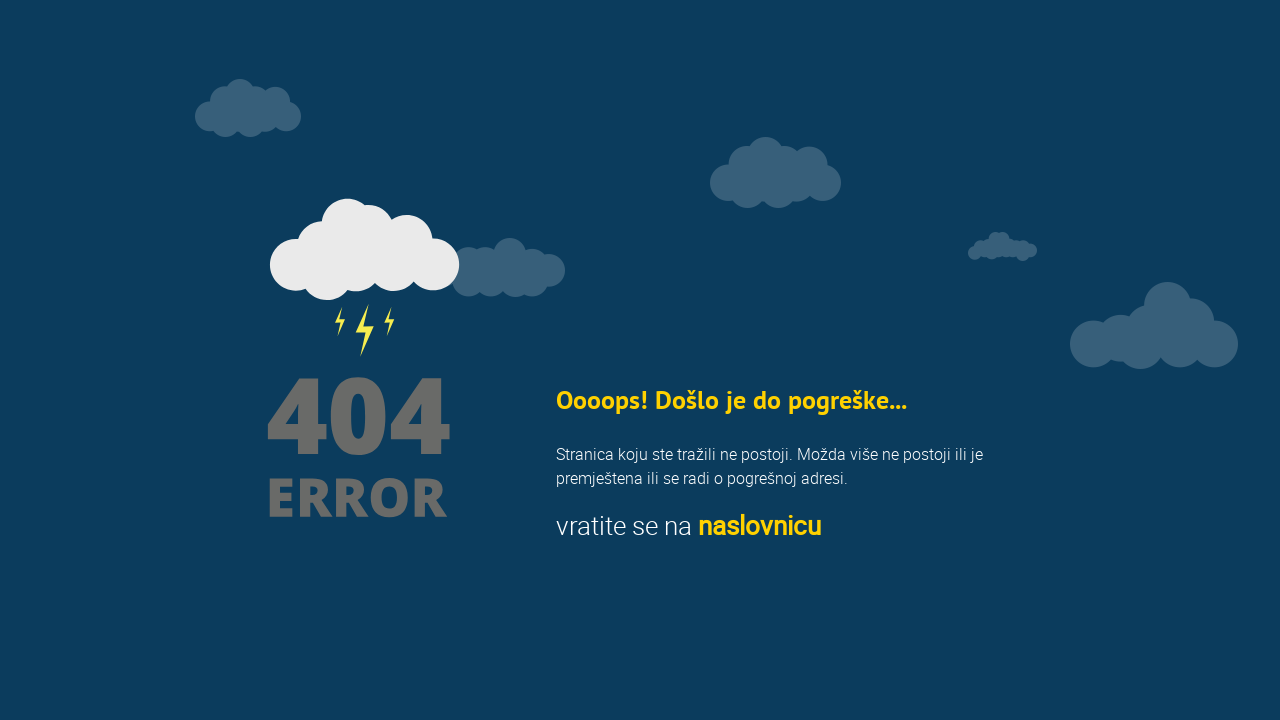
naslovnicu (759, 525)
